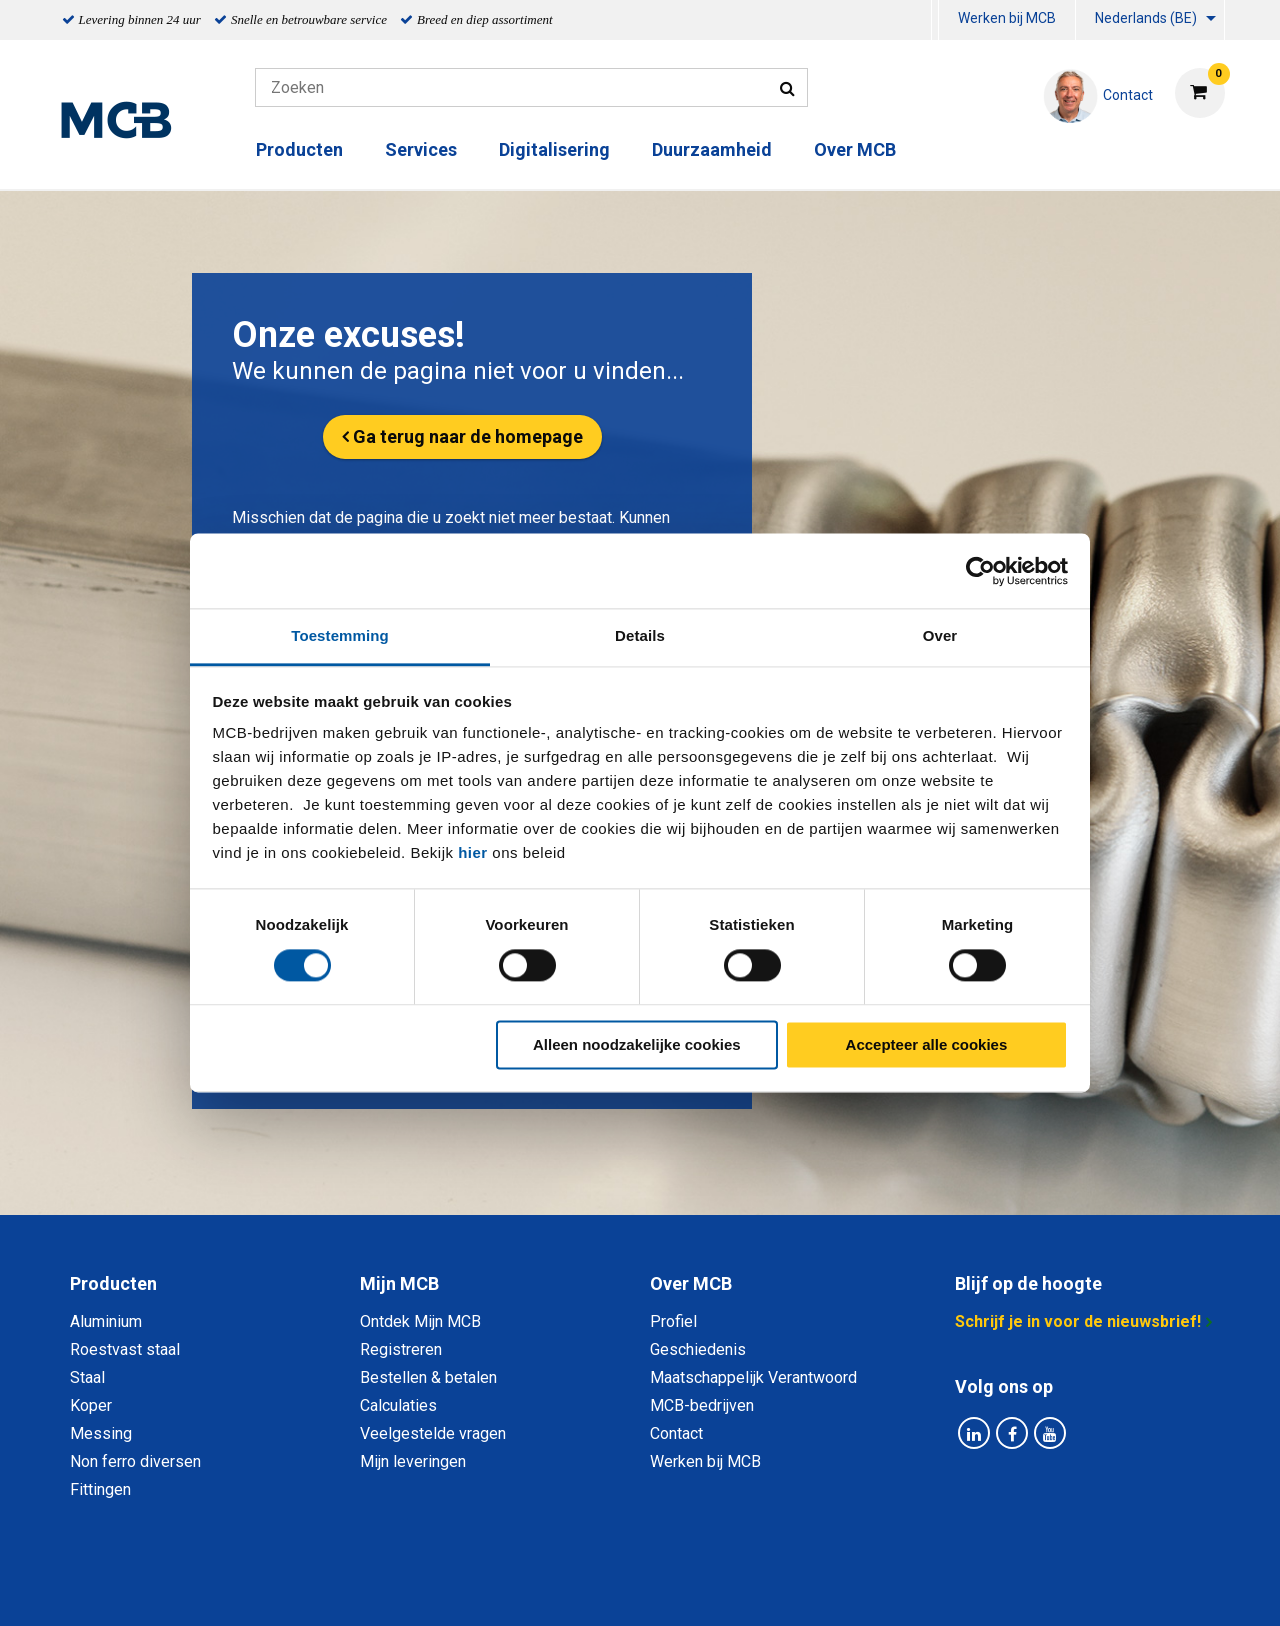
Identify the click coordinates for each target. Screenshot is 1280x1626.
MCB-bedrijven (702, 1405)
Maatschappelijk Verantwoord (753, 1377)
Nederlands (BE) (1146, 18)
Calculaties (398, 1405)
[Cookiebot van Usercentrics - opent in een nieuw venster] (980, 571)
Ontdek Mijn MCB (420, 1321)
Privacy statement (424, 1588)
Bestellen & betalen (428, 1377)
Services (421, 149)
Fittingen (100, 1489)
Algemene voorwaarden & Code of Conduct (666, 1588)
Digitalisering (554, 149)
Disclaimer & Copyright (924, 1588)
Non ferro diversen (135, 1461)
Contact (676, 1433)
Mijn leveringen (413, 1461)
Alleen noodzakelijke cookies (637, 1044)
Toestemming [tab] (340, 635)
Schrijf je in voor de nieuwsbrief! (1078, 1321)
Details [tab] (640, 635)
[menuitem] (935, 20)
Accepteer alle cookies (927, 1044)
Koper (91, 1405)
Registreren (401, 1349)
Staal (87, 1377)
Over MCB (855, 149)
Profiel (673, 1321)
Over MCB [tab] (691, 1283)
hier (473, 852)
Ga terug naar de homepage (468, 436)
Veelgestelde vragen (433, 1433)
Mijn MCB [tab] (399, 1283)
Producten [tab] (113, 1283)
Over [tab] (940, 635)
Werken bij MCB (1007, 18)
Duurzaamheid (712, 149)
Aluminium (106, 1321)
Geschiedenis (698, 1349)
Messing (101, 1433)
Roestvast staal (125, 1349)
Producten (299, 149)
